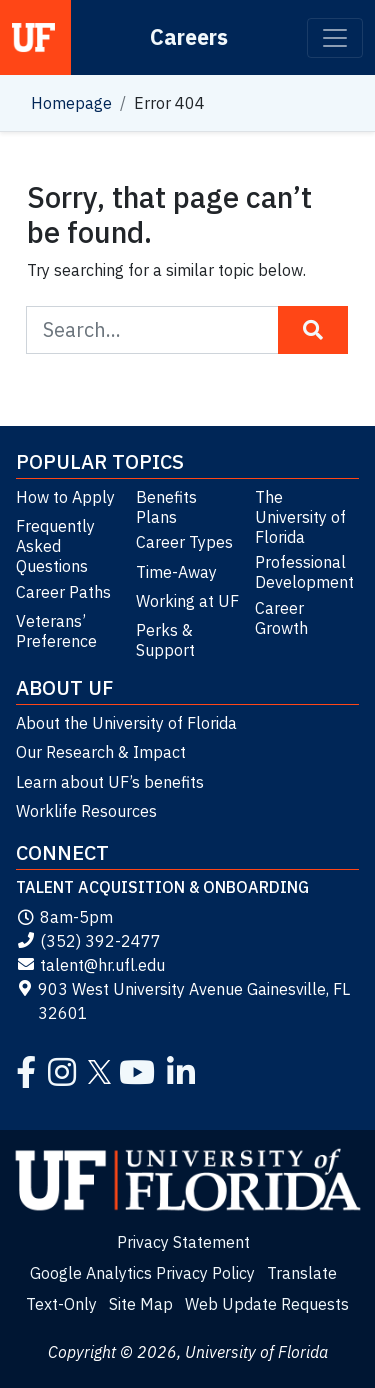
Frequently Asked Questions (55, 546)
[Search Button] (313, 330)
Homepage (71, 103)
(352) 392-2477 (88, 941)
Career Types (184, 542)
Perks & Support (165, 640)
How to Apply (65, 497)
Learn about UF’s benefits (110, 782)
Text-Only (61, 1304)
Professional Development (304, 572)
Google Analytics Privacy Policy (142, 1273)
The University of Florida (300, 517)
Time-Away (176, 572)
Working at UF (187, 601)
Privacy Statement (183, 1242)
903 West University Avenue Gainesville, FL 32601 (183, 1001)
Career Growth (281, 618)
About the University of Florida (126, 723)
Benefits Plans (166, 507)
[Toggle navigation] (335, 38)
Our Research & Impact (101, 752)
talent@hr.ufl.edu (90, 965)
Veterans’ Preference (56, 631)
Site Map (141, 1304)
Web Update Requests (267, 1304)
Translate (302, 1273)
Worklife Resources (86, 811)
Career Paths (63, 592)
